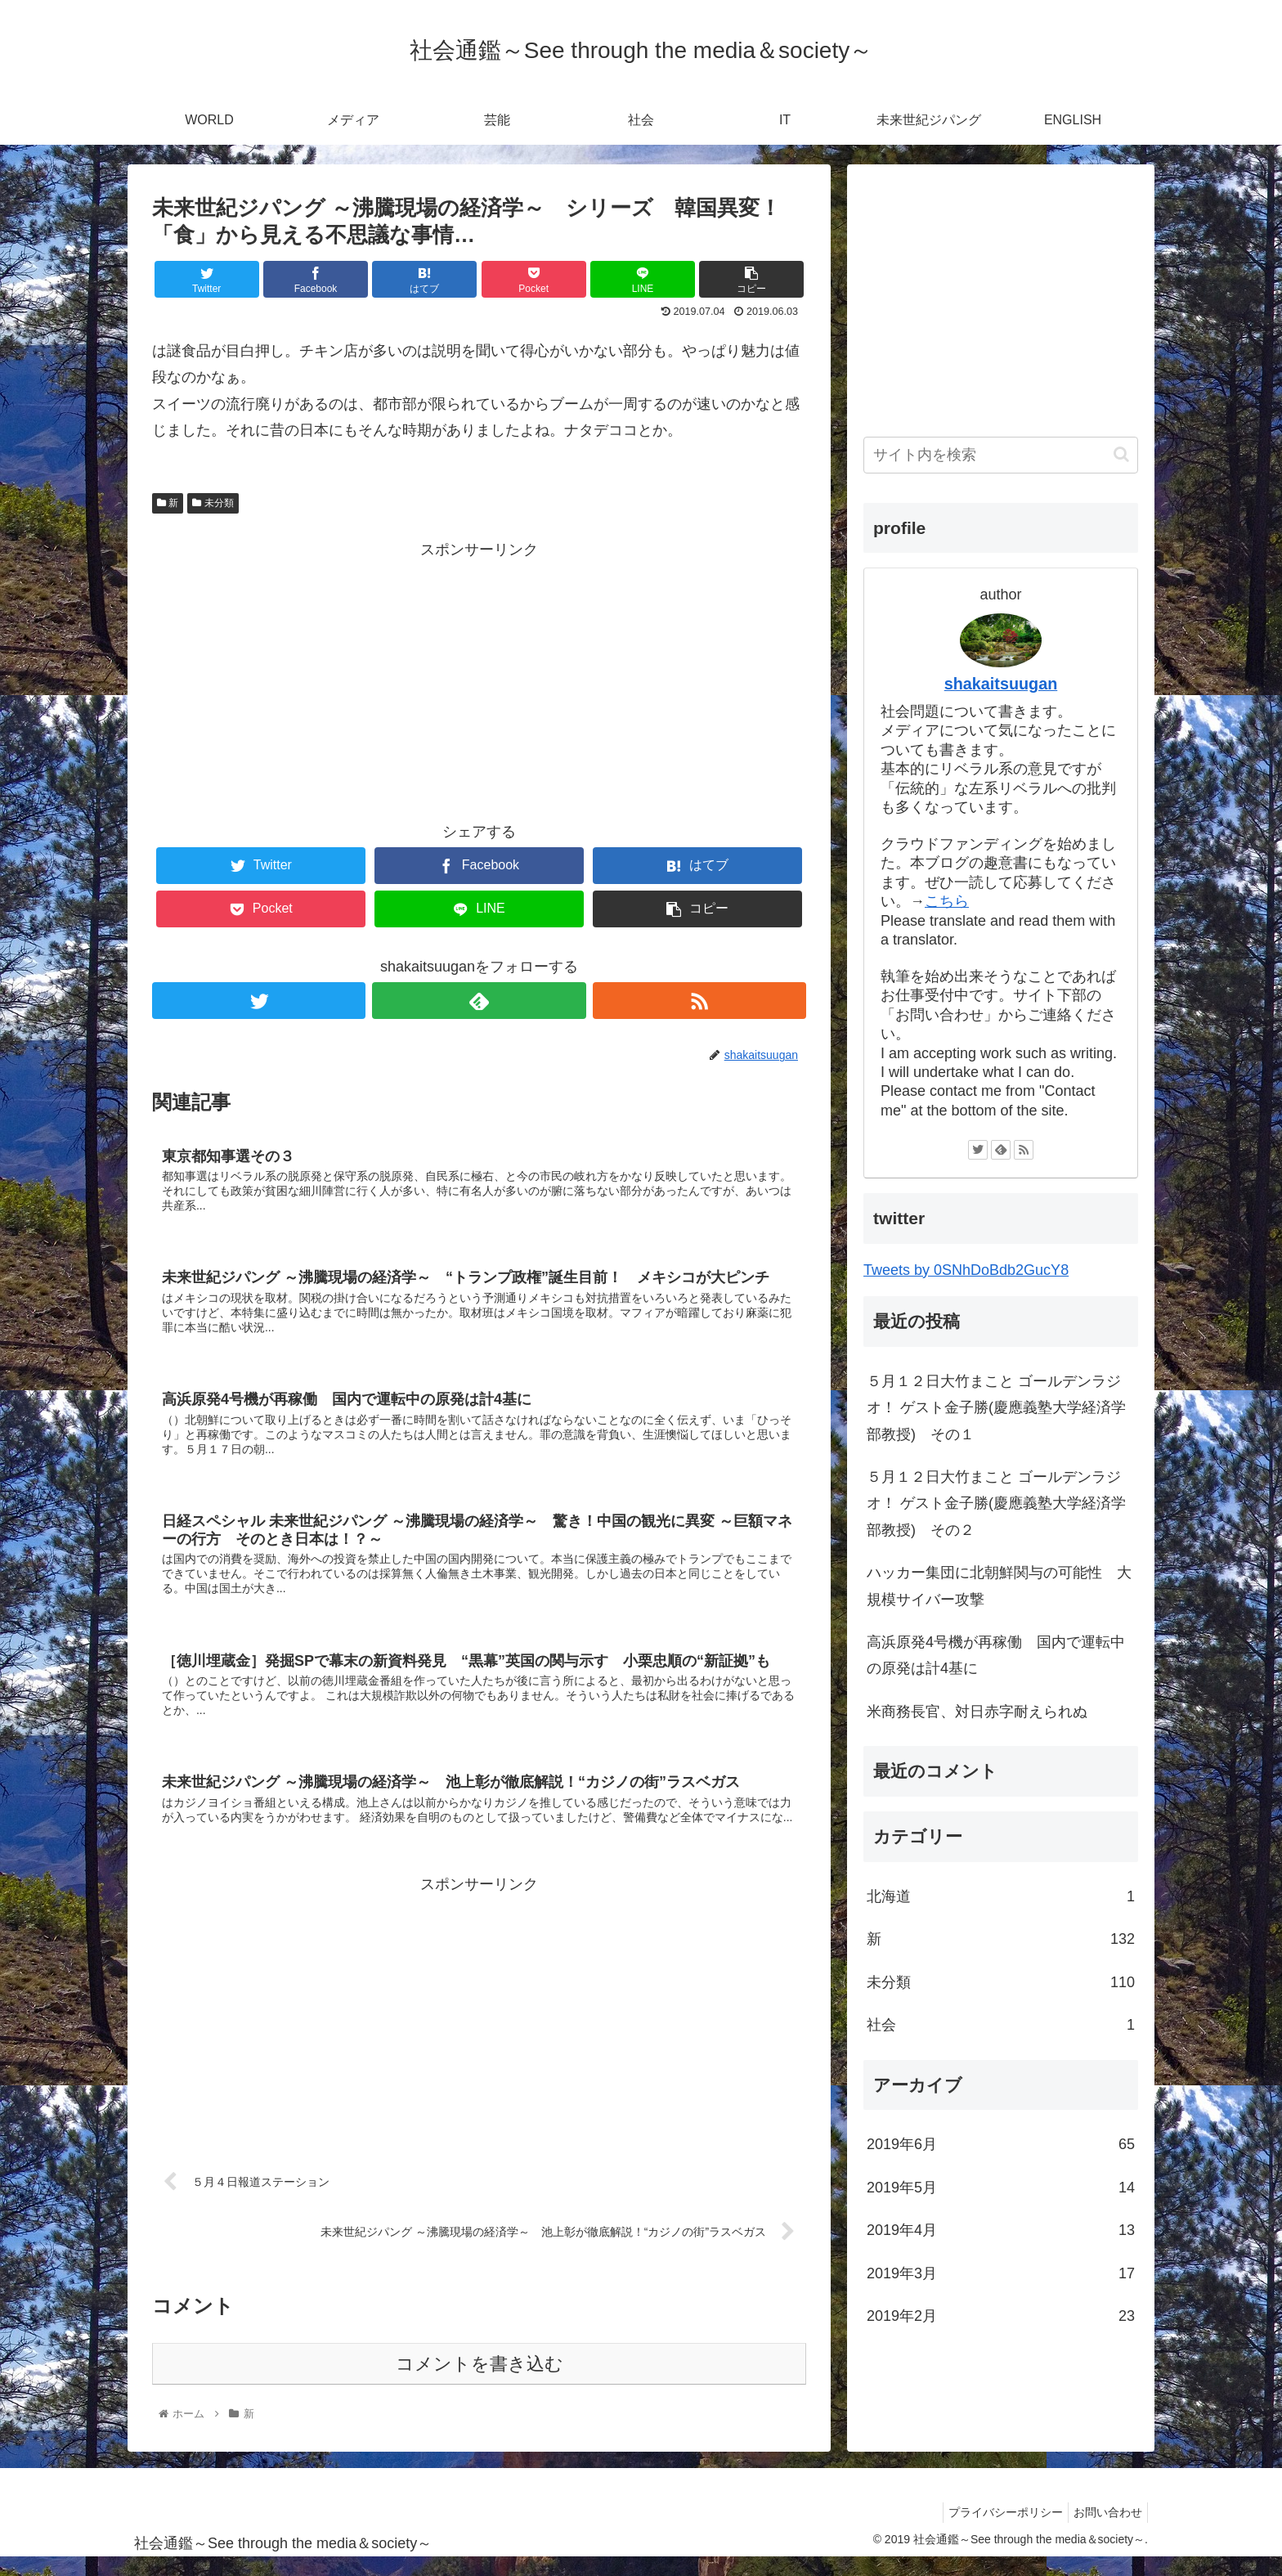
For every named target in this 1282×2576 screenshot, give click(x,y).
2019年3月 (1001, 2273)
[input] (1000, 455)
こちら (947, 901)
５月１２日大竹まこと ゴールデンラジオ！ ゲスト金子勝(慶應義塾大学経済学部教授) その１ (996, 1408)
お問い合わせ (1104, 2530)
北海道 (1001, 1896)
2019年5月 (1001, 2187)
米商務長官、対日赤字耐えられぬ (977, 1711)
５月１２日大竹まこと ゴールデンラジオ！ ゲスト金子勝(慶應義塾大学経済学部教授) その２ (996, 1503)
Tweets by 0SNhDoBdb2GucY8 (966, 1270)
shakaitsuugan (1001, 684)
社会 (1001, 2025)
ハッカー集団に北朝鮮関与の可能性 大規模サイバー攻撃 (999, 1585)
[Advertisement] (479, 677)
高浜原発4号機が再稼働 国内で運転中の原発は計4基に (996, 1655)
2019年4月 (1001, 2230)
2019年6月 (1001, 2144)
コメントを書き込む (479, 2382)
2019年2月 (1001, 2316)
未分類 (212, 503)
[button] (1121, 454)
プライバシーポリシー (996, 2530)
